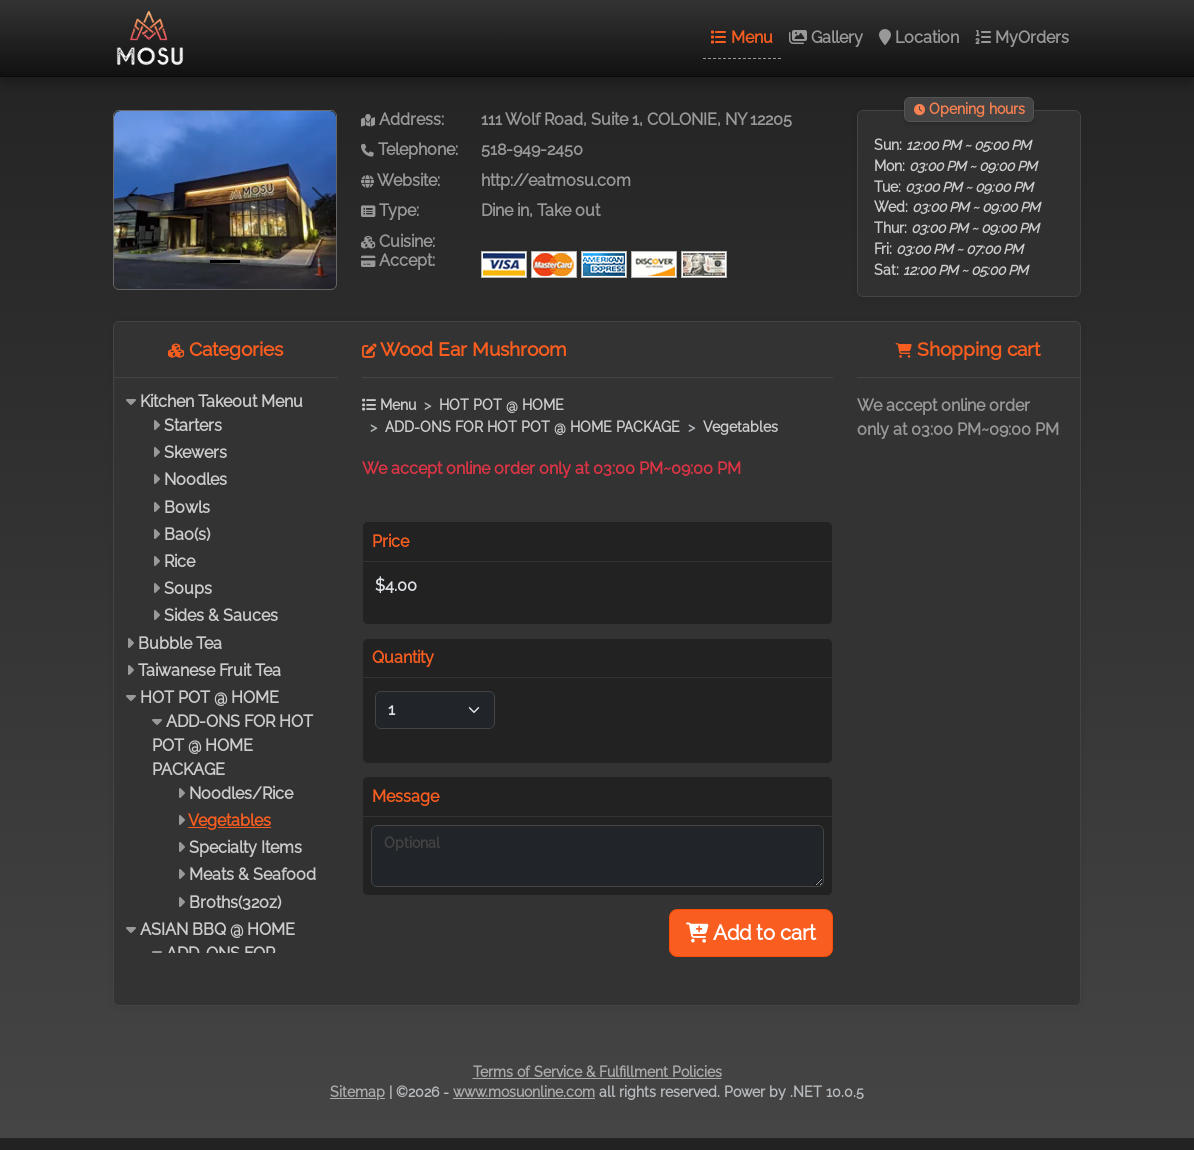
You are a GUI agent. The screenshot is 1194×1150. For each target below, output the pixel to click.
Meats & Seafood (252, 874)
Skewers (195, 452)
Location (919, 37)
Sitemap (357, 1092)
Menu (742, 37)
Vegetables (229, 820)
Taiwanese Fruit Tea (209, 670)
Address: (402, 119)
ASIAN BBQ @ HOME (217, 929)
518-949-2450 (532, 149)
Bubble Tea (180, 643)
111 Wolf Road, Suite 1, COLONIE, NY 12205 (636, 119)
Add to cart (751, 933)
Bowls (187, 507)
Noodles (195, 479)
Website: (400, 180)
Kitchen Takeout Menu (221, 401)
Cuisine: (398, 241)
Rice (179, 561)
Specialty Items (245, 847)
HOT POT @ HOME (209, 697)
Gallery (826, 37)
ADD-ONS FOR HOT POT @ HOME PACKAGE (232, 745)
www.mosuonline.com (524, 1092)
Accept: (398, 260)
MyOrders (1022, 37)
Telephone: (409, 149)
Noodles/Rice (241, 793)
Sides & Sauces (221, 615)
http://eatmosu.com (556, 180)
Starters (193, 425)
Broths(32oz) (235, 902)
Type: (390, 210)
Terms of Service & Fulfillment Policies (597, 1072)
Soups (188, 588)
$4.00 (396, 585)
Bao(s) (187, 534)
